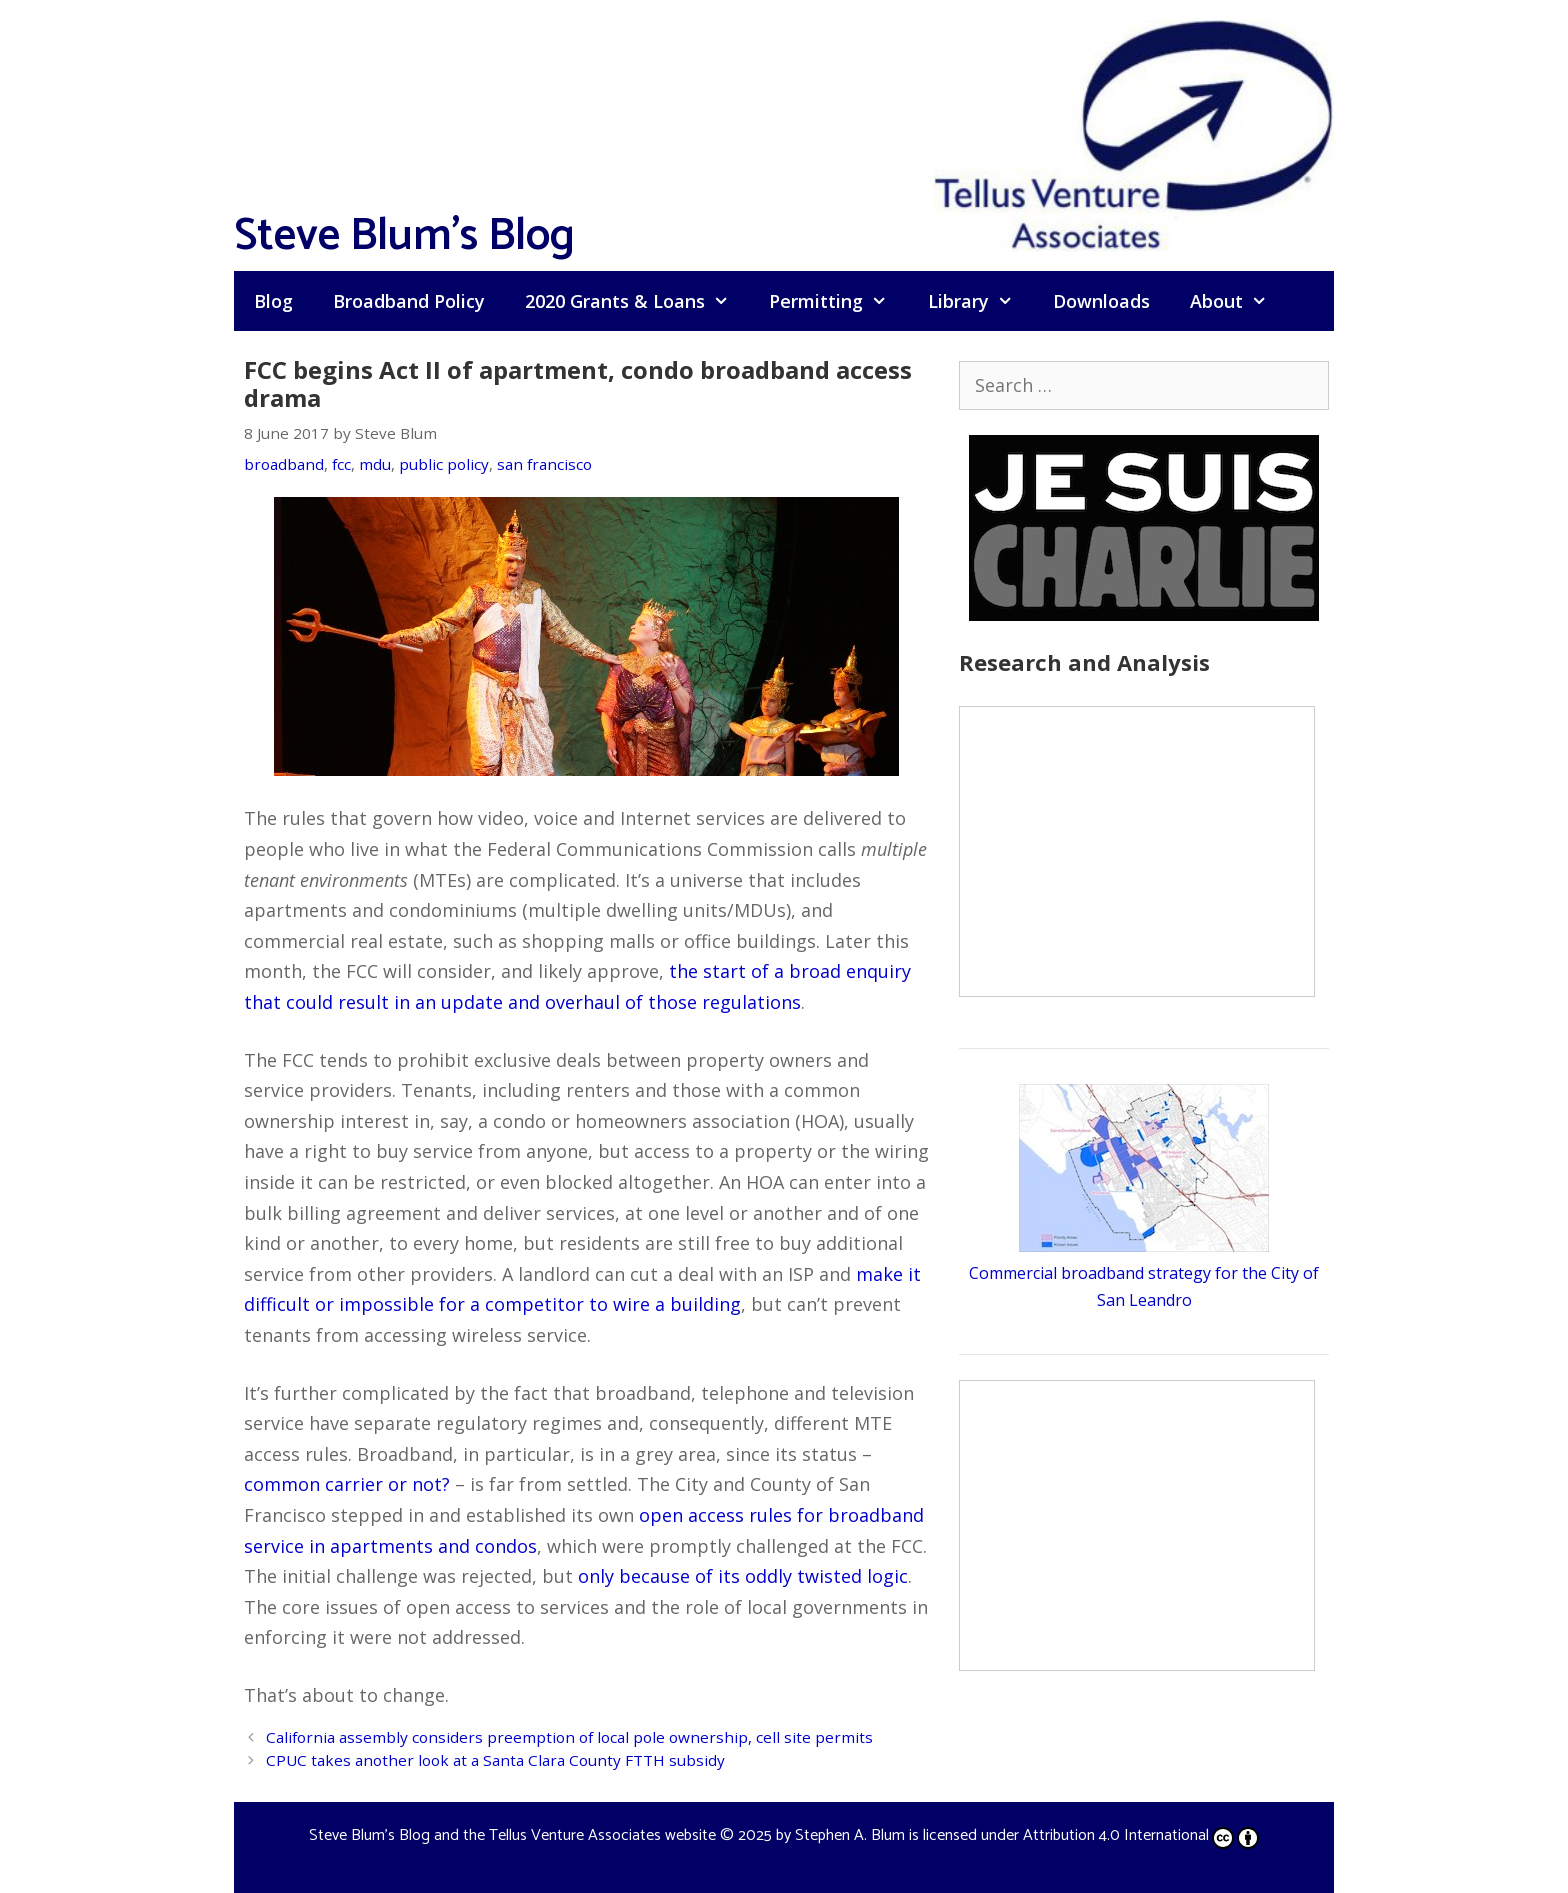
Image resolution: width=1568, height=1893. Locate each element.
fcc (341, 464)
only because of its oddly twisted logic (743, 1576)
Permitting (838, 301)
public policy (444, 464)
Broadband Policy (409, 301)
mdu (375, 464)
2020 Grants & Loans (637, 301)
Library (980, 301)
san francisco (544, 464)
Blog (273, 301)
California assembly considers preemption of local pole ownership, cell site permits (569, 1737)
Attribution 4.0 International (1141, 1835)
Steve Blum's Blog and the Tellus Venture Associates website (512, 1835)
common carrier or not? (347, 1484)
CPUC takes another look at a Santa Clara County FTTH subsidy (495, 1760)
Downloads (1101, 301)
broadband (284, 464)
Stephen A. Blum (850, 1835)
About (1238, 301)
